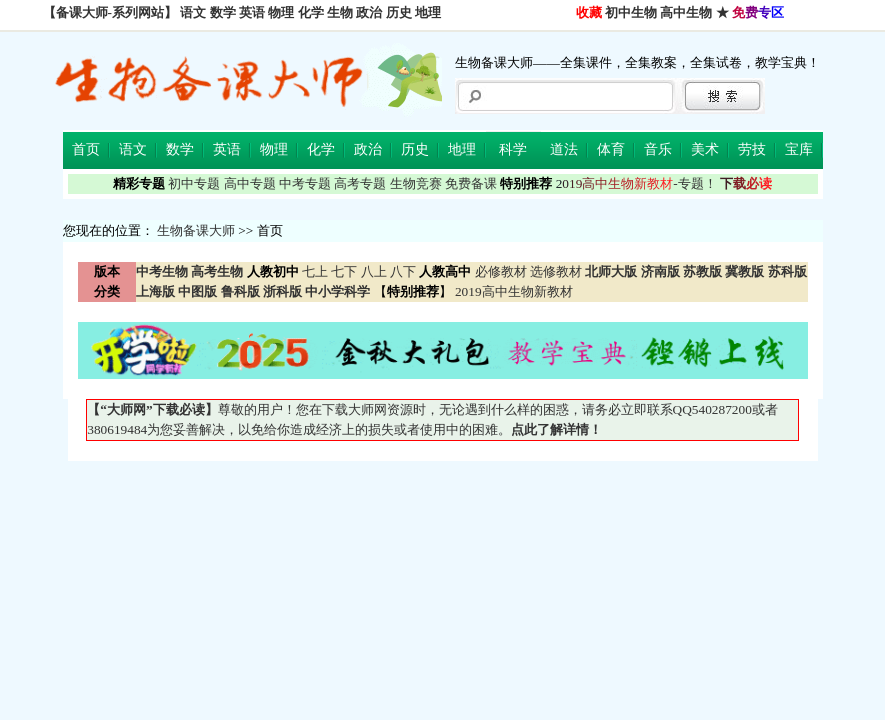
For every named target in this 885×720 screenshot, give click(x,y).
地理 (428, 12)
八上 (374, 271)
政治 (369, 12)
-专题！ (636, 183)
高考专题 (360, 183)
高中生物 (686, 12)
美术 (705, 149)
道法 (564, 149)
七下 (344, 271)
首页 (86, 149)
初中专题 (194, 183)
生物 (340, 12)
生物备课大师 (196, 230)
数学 (223, 12)
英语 (252, 12)
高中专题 (250, 183)
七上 (315, 271)
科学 (513, 149)
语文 (193, 12)
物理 (281, 12)
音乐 (658, 149)
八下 (403, 271)
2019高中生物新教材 (512, 291)
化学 (311, 12)
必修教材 (501, 271)
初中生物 (631, 12)
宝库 (799, 149)
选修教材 (556, 271)
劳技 (752, 149)
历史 (399, 12)
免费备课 (471, 183)
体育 (611, 149)
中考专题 (305, 183)
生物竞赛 (416, 183)
